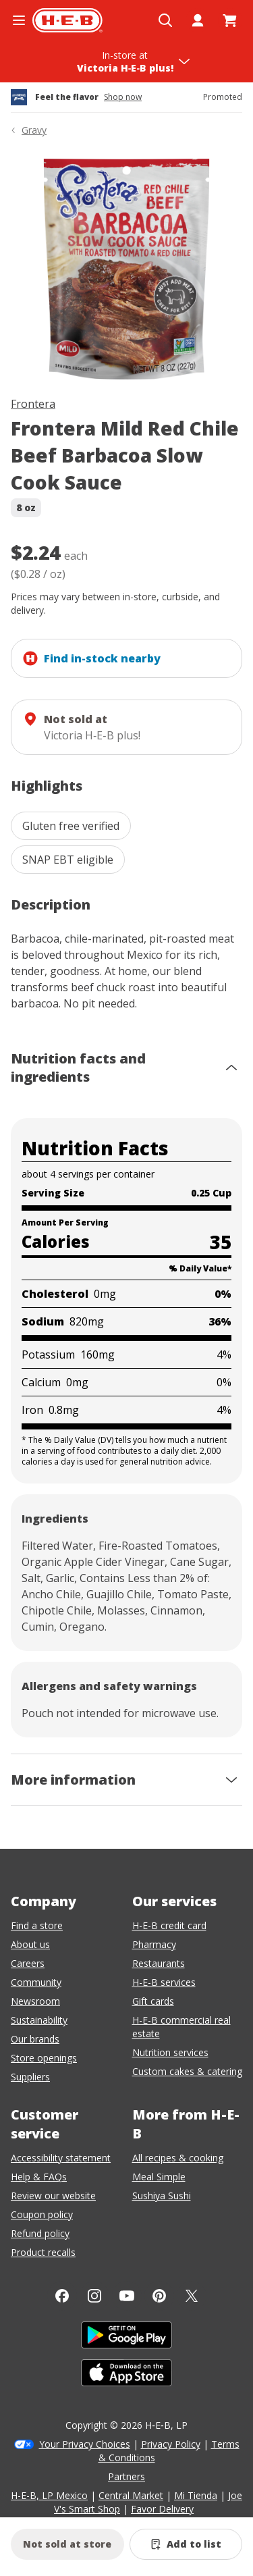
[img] (126, 269)
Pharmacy (154, 1944)
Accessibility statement (61, 2157)
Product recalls (43, 2252)
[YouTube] (127, 2296)
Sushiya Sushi (161, 2195)
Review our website (53, 2195)
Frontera (33, 403)
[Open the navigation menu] (19, 20)
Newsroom (35, 2001)
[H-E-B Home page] (67, 20)
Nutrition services (170, 2052)
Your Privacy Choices (84, 2444)
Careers (28, 1963)
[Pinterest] (159, 2296)
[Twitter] (191, 2296)
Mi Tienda (195, 2495)
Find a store (37, 1925)
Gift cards (153, 2001)
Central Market (131, 2495)
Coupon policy (42, 2214)
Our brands (35, 2038)
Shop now (123, 97)
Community (36, 1982)
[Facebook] (62, 2296)
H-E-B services (164, 1982)
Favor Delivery (162, 2508)
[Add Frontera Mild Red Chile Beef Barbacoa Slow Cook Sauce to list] (186, 2544)
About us (30, 1944)
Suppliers (30, 2076)
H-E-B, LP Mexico (49, 2495)
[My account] (198, 20)
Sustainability (39, 2020)
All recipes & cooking (177, 2157)
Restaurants (158, 1963)
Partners (126, 2476)
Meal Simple (159, 2176)
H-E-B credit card (169, 1925)
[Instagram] (94, 2296)
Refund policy (40, 2233)
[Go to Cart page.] (230, 20)
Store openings (44, 2057)
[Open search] (165, 20)
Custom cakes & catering (187, 2071)
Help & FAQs (39, 2176)
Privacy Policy (170, 2444)
